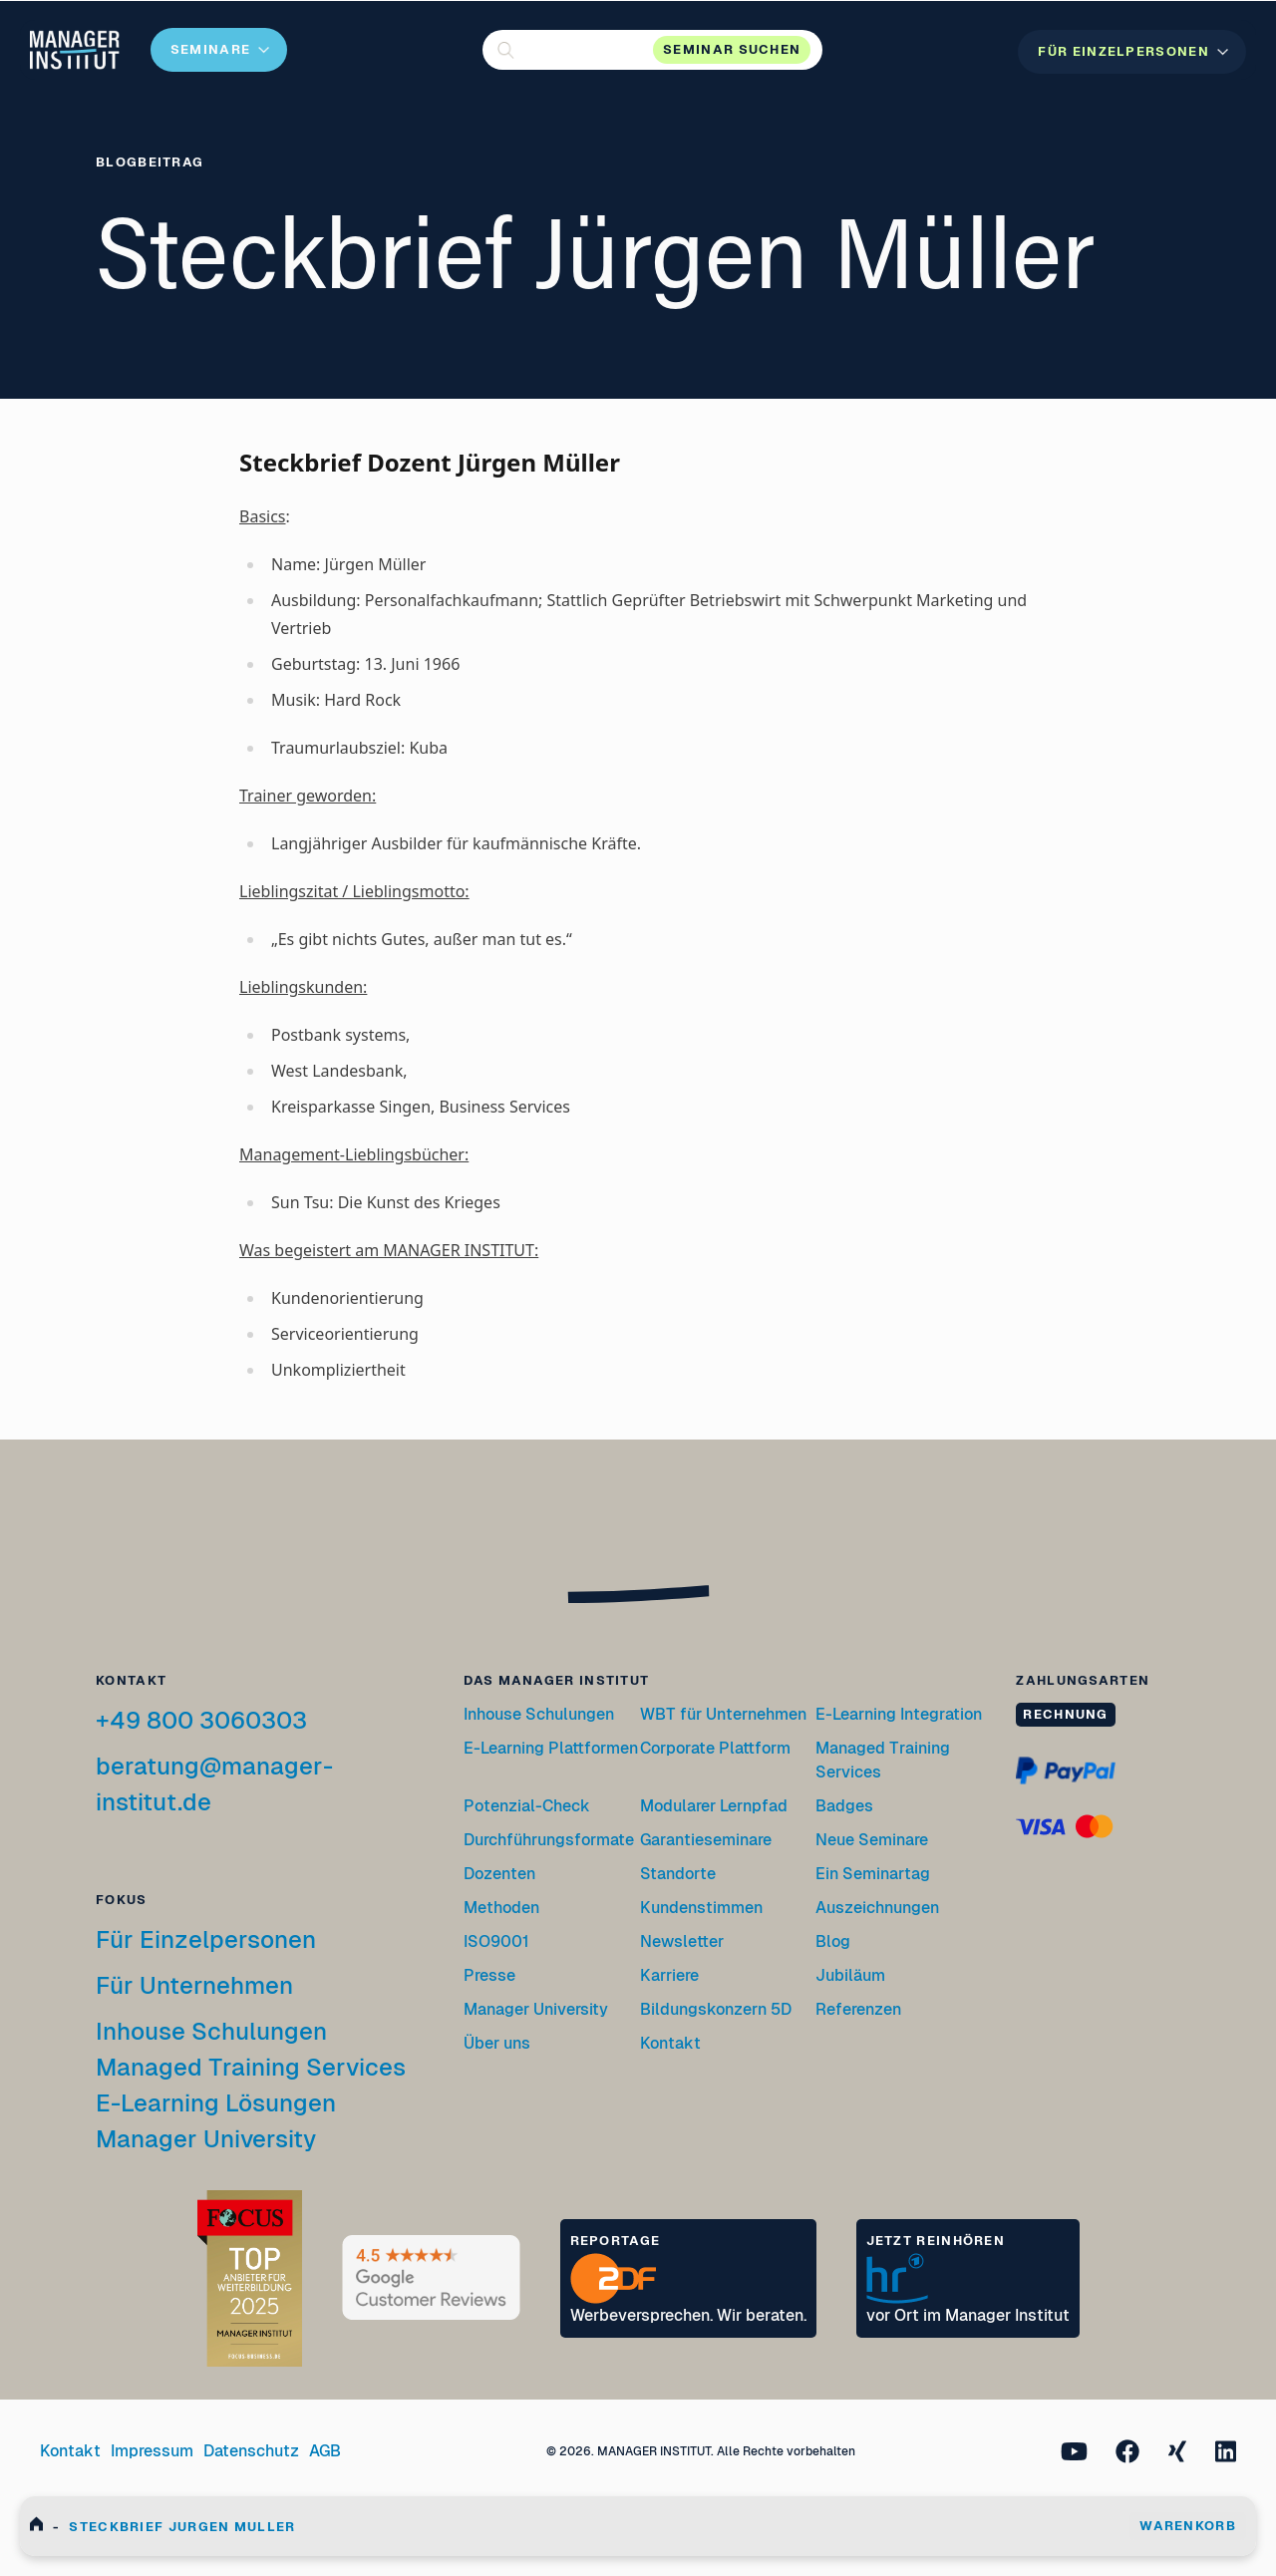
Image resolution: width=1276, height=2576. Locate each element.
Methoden (501, 1907)
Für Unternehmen (194, 1985)
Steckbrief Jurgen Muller (182, 2526)
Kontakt (670, 2043)
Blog (832, 1941)
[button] (652, 50)
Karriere (669, 1975)
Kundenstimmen (701, 1907)
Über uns (497, 2043)
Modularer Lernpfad (715, 1805)
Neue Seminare (871, 1839)
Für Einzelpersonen (206, 1939)
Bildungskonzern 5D (716, 2009)
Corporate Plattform (715, 1748)
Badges (844, 1805)
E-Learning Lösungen (216, 2103)
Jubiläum (850, 1975)
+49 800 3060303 (201, 1720)
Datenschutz (251, 2450)
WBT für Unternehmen (723, 1714)
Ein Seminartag (872, 1873)
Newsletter (682, 1941)
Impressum (152, 2450)
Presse (489, 1975)
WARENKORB (1187, 2525)
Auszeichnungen (877, 1907)
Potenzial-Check (527, 1805)
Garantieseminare (706, 1839)
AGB (325, 2450)
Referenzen (858, 2009)
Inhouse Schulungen (211, 2031)
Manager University (206, 2138)
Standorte (678, 1873)
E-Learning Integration (898, 1714)
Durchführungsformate (549, 1839)
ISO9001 (496, 1941)
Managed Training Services (251, 2067)
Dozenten (499, 1873)
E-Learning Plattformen (551, 1748)
